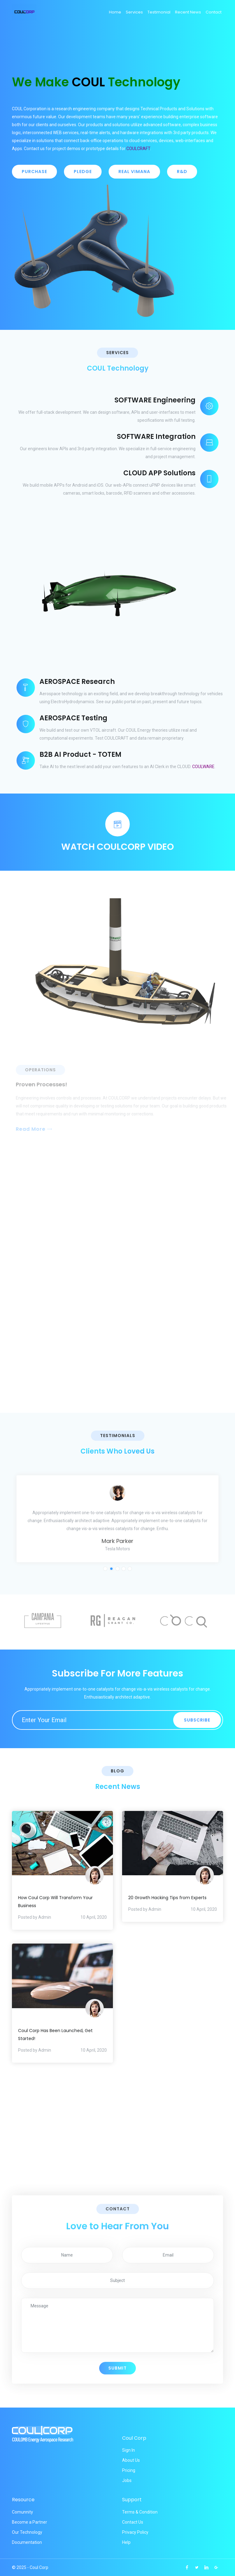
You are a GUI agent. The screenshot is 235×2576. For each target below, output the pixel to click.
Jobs (127, 2480)
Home (115, 12)
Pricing (128, 2470)
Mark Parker (117, 1541)
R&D (182, 171)
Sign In (128, 2450)
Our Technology (27, 2532)
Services (134, 12)
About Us (131, 2460)
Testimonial (158, 12)
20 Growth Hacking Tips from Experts (167, 1898)
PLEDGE (83, 171)
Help (126, 2542)
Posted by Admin (34, 1917)
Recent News (188, 12)
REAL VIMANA (134, 171)
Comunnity (22, 2512)
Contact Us (132, 2522)
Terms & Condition (140, 2512)
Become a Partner (29, 2522)
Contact (214, 12)
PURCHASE (34, 171)
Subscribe (197, 1720)
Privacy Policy (135, 2532)
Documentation (27, 2542)
